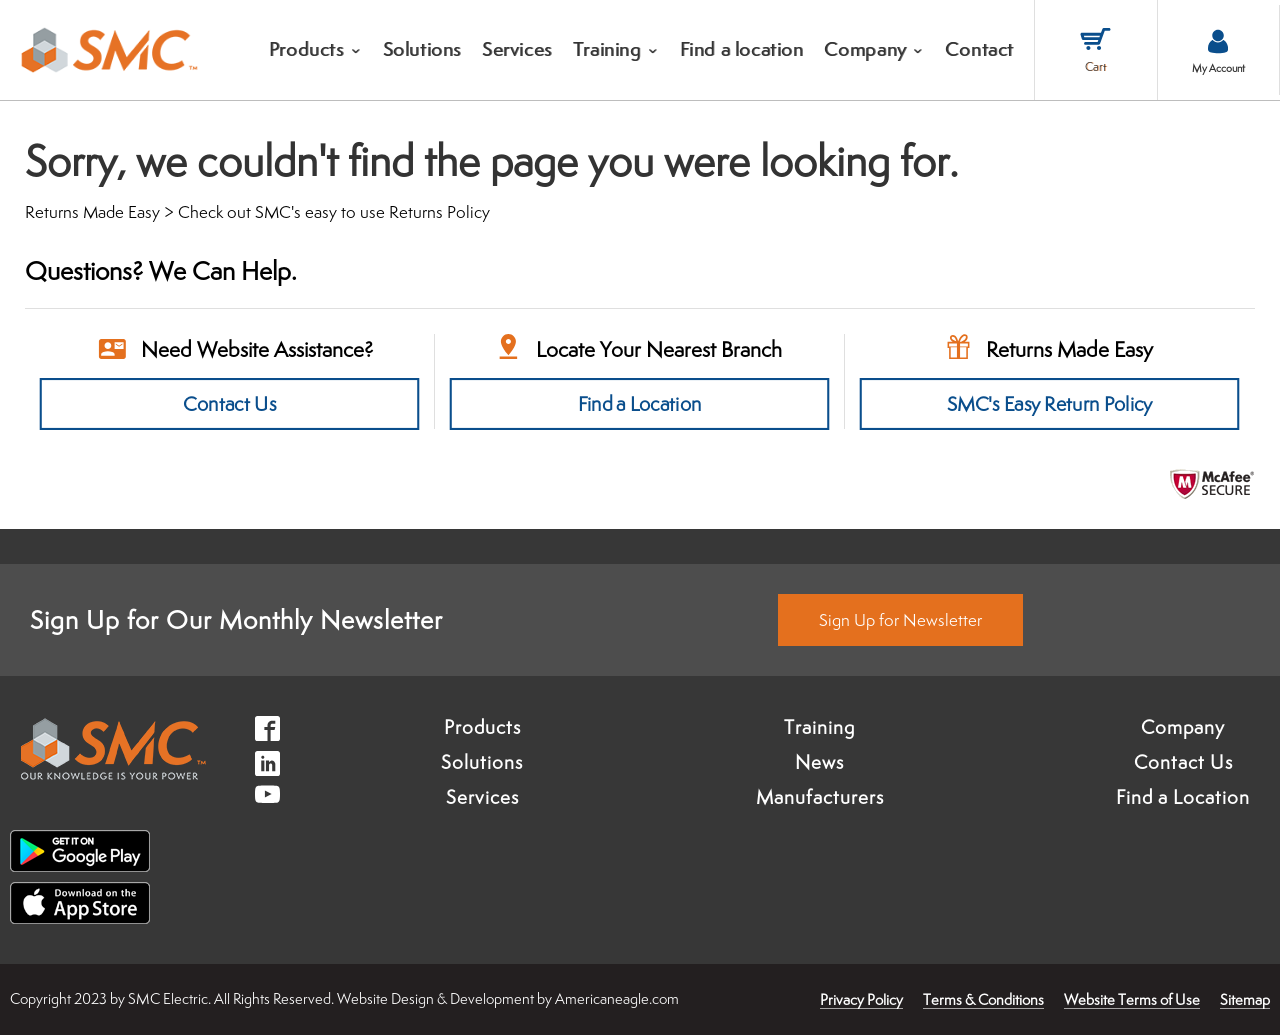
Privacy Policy (861, 999)
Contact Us (229, 404)
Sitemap (1245, 999)
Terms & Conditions (983, 999)
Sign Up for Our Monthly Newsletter (236, 619)
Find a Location (640, 404)
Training (819, 727)
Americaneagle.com (617, 998)
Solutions (482, 762)
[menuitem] (316, 50)
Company (1183, 727)
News (819, 762)
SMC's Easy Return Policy (1050, 404)
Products (482, 727)
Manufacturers (820, 797)
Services (482, 797)
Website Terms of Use (1132, 999)
